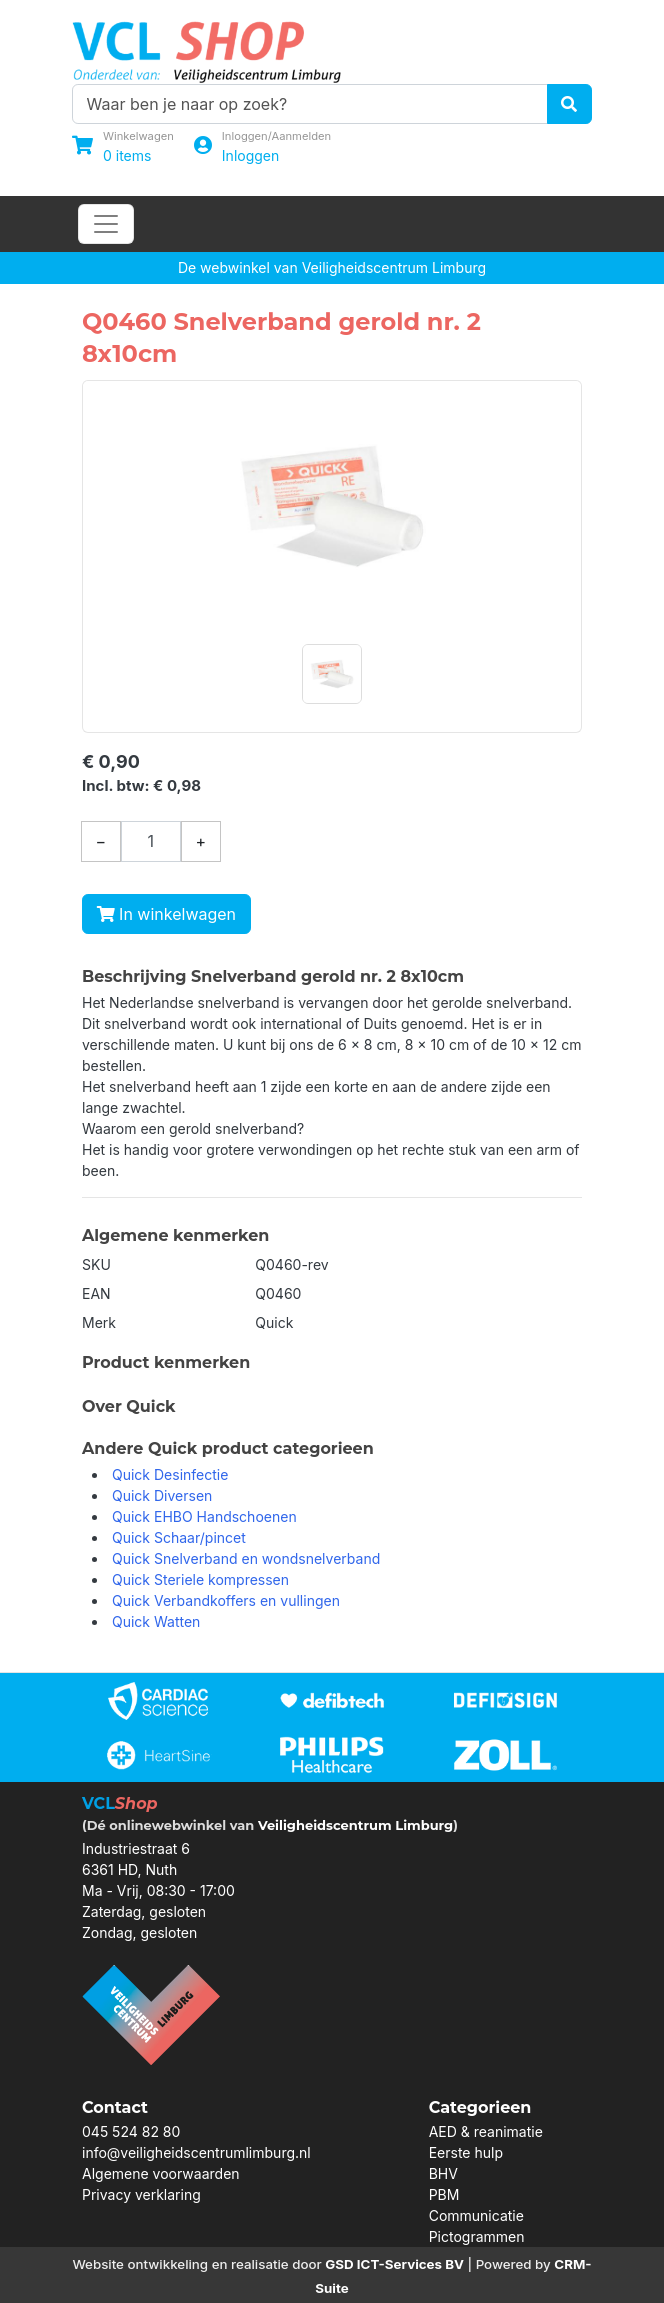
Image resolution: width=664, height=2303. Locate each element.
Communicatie (476, 2215)
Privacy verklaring (141, 2194)
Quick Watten (156, 1621)
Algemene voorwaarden (161, 2173)
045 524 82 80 (131, 2131)
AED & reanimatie (486, 2131)
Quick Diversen (162, 1495)
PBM (444, 2194)
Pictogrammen (477, 2236)
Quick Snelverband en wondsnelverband (246, 1558)
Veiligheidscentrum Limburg (355, 1825)
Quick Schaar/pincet (179, 1537)
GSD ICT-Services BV (394, 2264)
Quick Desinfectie (170, 1474)
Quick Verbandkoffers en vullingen (226, 1600)
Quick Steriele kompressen (200, 1579)
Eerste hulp (466, 2152)
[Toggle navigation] (106, 224)
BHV (443, 2173)
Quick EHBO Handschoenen (204, 1516)
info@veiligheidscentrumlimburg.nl (196, 2152)
